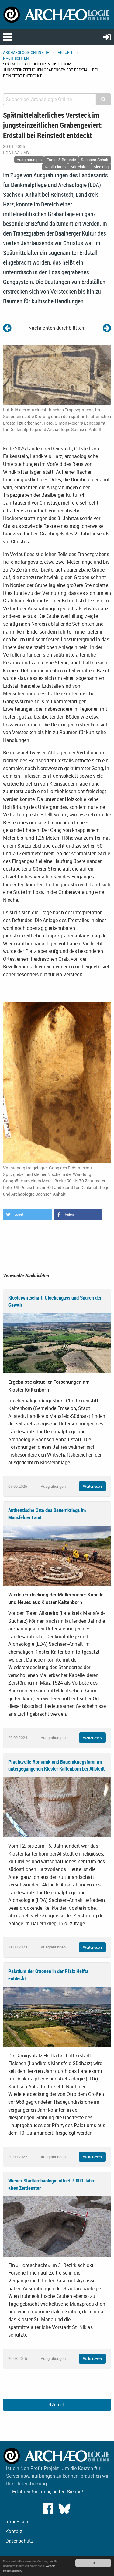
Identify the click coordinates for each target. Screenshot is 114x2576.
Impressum (17, 2521)
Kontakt (14, 2531)
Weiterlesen (92, 1486)
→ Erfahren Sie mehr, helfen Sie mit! (44, 2491)
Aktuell (65, 52)
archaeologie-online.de (26, 52)
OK (93, 2563)
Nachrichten (16, 58)
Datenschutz (19, 2541)
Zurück (57, 2404)
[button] (27, 1214)
